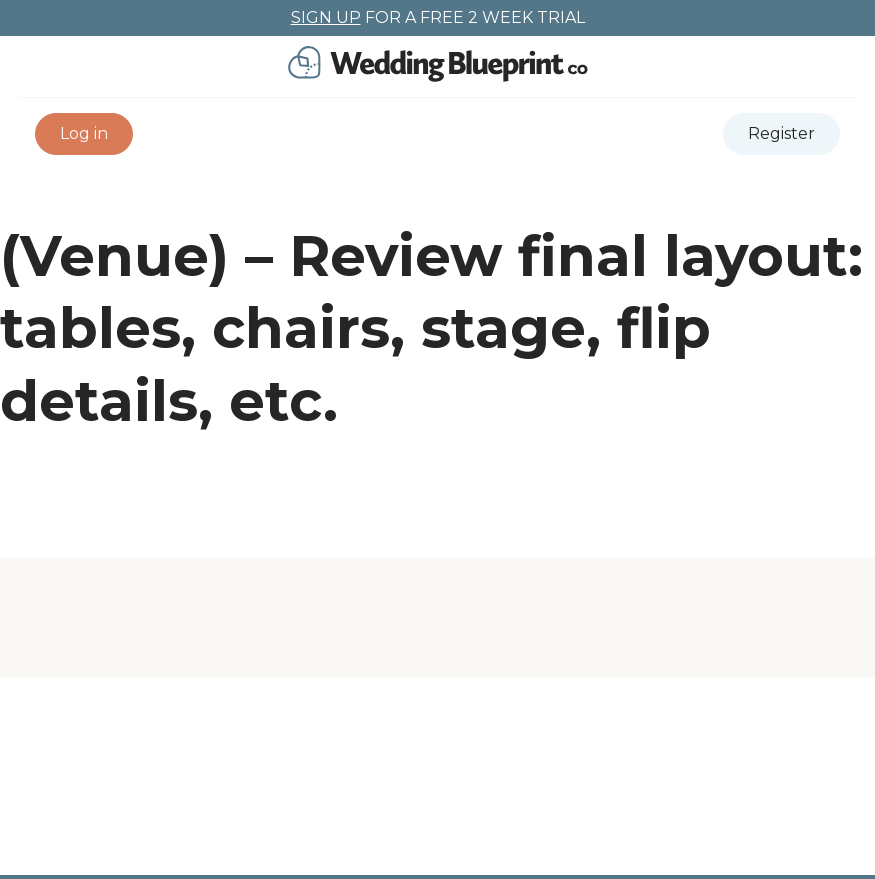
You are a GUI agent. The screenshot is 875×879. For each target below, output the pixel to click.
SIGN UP (326, 17)
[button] (84, 134)
